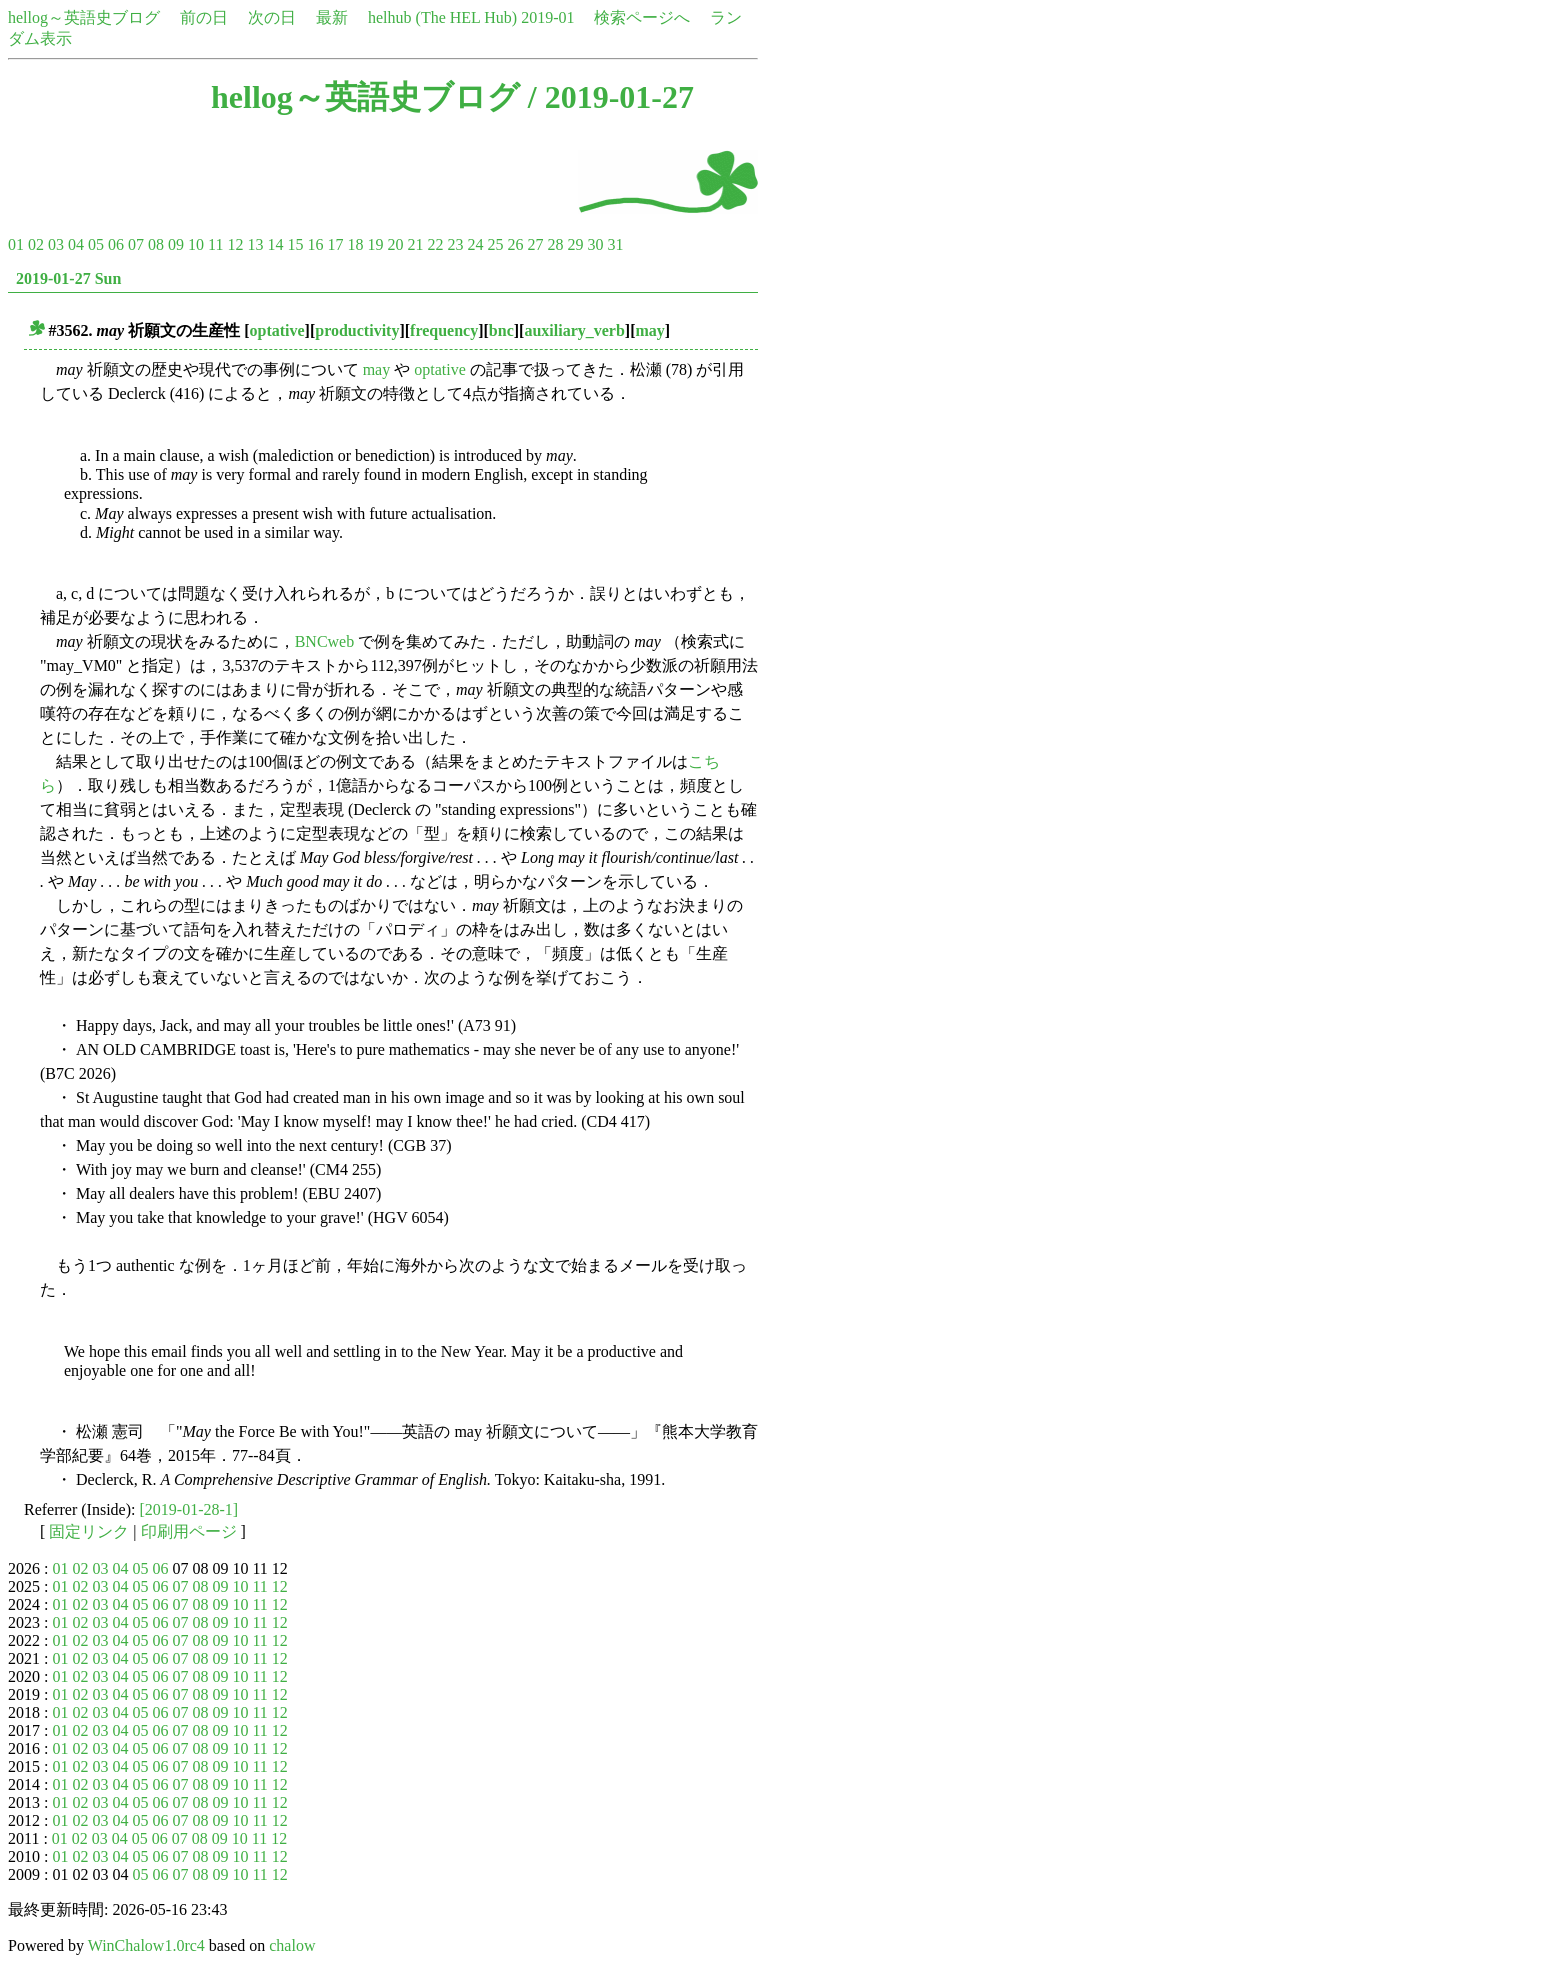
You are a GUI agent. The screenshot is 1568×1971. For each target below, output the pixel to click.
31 (615, 244)
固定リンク (89, 1531)
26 (515, 244)
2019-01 (547, 17)
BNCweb (325, 641)
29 (575, 244)
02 (36, 244)
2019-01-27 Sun (68, 278)
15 (295, 244)
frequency (444, 330)
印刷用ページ (189, 1531)
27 (535, 244)
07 (136, 244)
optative (276, 330)
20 (395, 244)
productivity (357, 330)
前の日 (204, 17)
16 (315, 244)
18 (355, 244)
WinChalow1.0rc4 (146, 1945)
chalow (292, 1945)
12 (235, 244)
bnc (501, 330)
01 (16, 244)
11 (215, 244)
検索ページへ (642, 17)
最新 (332, 17)
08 (156, 244)
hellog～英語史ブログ (84, 17)
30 (595, 244)
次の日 (272, 17)
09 (176, 244)
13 (255, 244)
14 (275, 244)
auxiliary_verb (574, 330)
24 (475, 244)
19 (375, 244)
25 (495, 244)
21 (415, 244)
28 (555, 244)
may (650, 330)
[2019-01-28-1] (189, 1509)
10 (196, 244)
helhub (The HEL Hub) (442, 17)
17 (335, 244)
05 (96, 244)
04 (76, 244)
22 (435, 244)
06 (116, 244)
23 (455, 244)
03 (56, 244)
